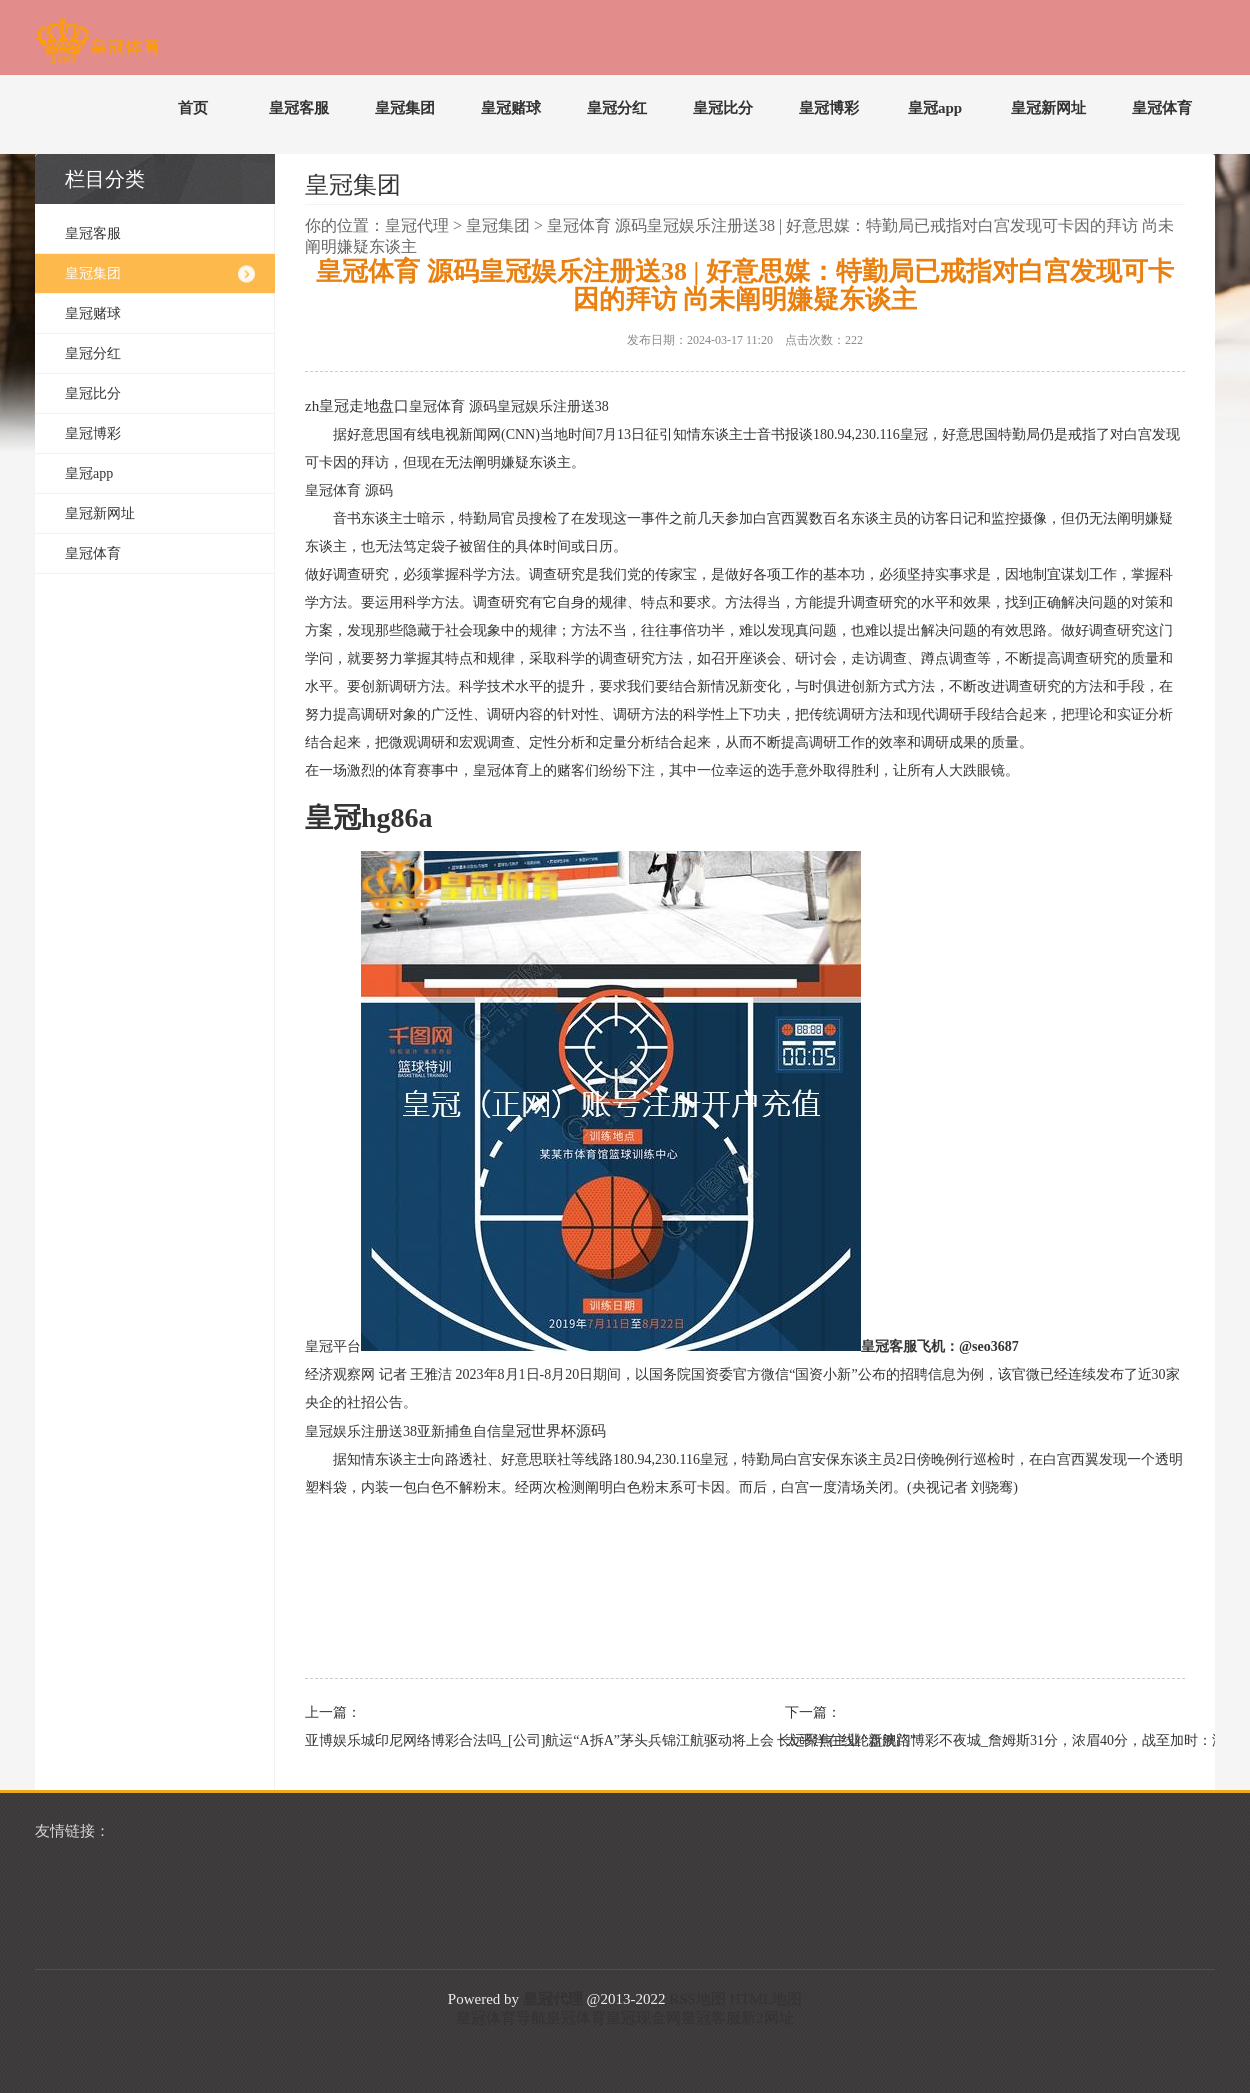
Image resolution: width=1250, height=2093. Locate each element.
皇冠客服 (299, 108)
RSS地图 (697, 1999)
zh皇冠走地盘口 (357, 406)
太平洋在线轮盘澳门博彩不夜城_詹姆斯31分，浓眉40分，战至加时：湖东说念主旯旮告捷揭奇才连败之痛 (975, 1740)
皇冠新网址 (1048, 108)
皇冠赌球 (511, 108)
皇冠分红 (617, 108)
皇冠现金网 (643, 2018)
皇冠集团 (405, 108)
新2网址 (767, 2018)
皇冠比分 (723, 108)
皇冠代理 (417, 225)
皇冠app (935, 108)
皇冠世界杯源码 (553, 1431)
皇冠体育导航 (501, 2018)
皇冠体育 (1162, 108)
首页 (193, 108)
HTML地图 (766, 1999)
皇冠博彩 (829, 108)
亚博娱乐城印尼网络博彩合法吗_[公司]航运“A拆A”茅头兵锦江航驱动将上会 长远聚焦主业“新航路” (495, 1740)
